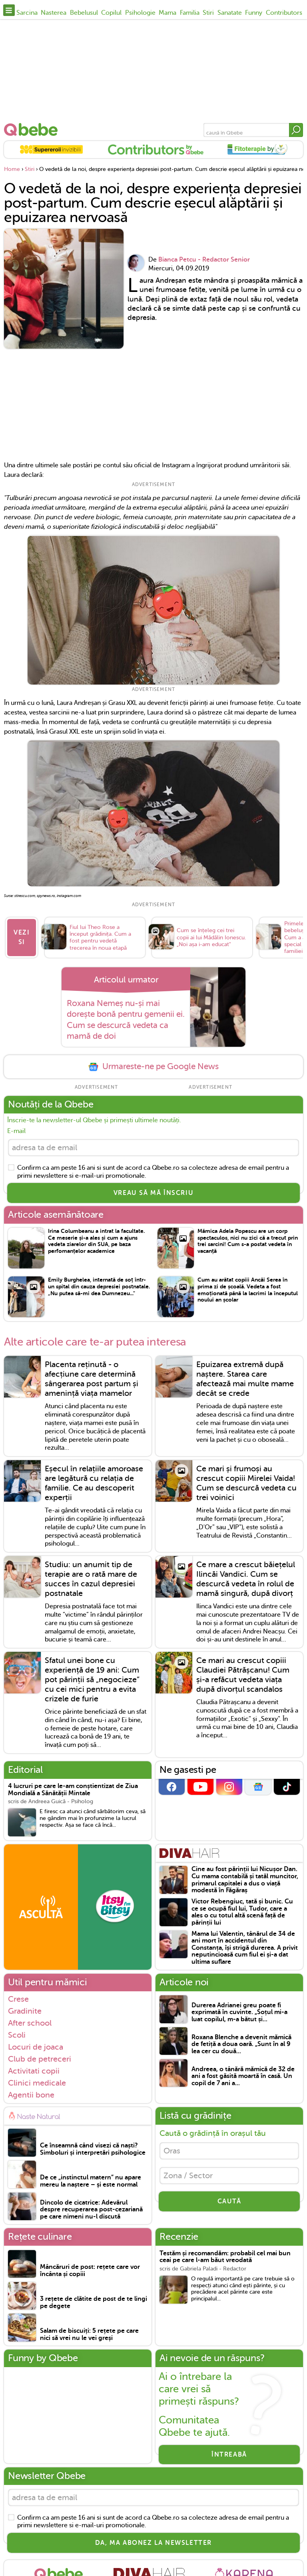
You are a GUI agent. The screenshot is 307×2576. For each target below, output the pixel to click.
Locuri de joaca (35, 2046)
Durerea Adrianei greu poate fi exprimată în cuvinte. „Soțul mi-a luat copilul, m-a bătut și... (239, 2012)
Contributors (284, 12)
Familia (189, 12)
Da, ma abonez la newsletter (153, 2542)
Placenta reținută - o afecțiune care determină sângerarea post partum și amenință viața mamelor (91, 1379)
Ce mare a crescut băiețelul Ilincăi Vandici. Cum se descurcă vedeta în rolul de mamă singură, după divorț (245, 1579)
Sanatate (229, 12)
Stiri (208, 12)
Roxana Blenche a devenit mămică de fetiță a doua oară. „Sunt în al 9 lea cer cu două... (241, 2044)
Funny (253, 12)
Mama (167, 12)
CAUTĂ (229, 2201)
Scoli (17, 2034)
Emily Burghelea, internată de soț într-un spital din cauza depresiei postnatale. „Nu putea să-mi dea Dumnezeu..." (99, 1286)
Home (12, 169)
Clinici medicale (37, 2082)
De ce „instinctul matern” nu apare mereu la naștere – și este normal (90, 2181)
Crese (18, 1998)
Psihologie (140, 12)
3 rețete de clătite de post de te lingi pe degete (93, 2303)
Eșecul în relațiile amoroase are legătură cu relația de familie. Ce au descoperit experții (94, 1483)
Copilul (111, 12)
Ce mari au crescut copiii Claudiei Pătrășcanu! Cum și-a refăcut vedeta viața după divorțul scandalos (242, 1675)
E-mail (16, 1131)
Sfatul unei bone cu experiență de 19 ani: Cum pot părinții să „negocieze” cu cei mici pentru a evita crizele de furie (92, 1679)
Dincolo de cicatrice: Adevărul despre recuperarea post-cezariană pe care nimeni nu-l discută (91, 2209)
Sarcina (27, 12)
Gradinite (25, 2010)
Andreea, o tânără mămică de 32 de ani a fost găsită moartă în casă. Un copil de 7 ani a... (243, 2076)
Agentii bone (31, 2094)
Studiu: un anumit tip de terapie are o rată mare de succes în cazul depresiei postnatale (91, 1579)
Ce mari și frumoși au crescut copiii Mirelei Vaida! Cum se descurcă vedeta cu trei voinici (246, 1483)
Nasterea (53, 12)
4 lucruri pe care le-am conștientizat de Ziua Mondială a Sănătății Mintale (73, 1790)
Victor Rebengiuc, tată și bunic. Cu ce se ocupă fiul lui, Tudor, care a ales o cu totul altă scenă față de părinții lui (242, 1912)
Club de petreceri (39, 2058)
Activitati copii (34, 2070)
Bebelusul (84, 12)
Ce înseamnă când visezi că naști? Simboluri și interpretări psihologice (93, 2149)
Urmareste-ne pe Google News (153, 1067)
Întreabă (229, 2454)
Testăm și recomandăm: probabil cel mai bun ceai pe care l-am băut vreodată (225, 2257)
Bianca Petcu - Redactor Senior (204, 259)
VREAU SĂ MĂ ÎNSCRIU (153, 1192)
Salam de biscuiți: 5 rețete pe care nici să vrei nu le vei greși (89, 2335)
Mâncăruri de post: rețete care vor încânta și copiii (90, 2271)
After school (30, 2022)
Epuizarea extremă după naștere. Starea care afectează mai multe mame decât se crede (245, 1379)
